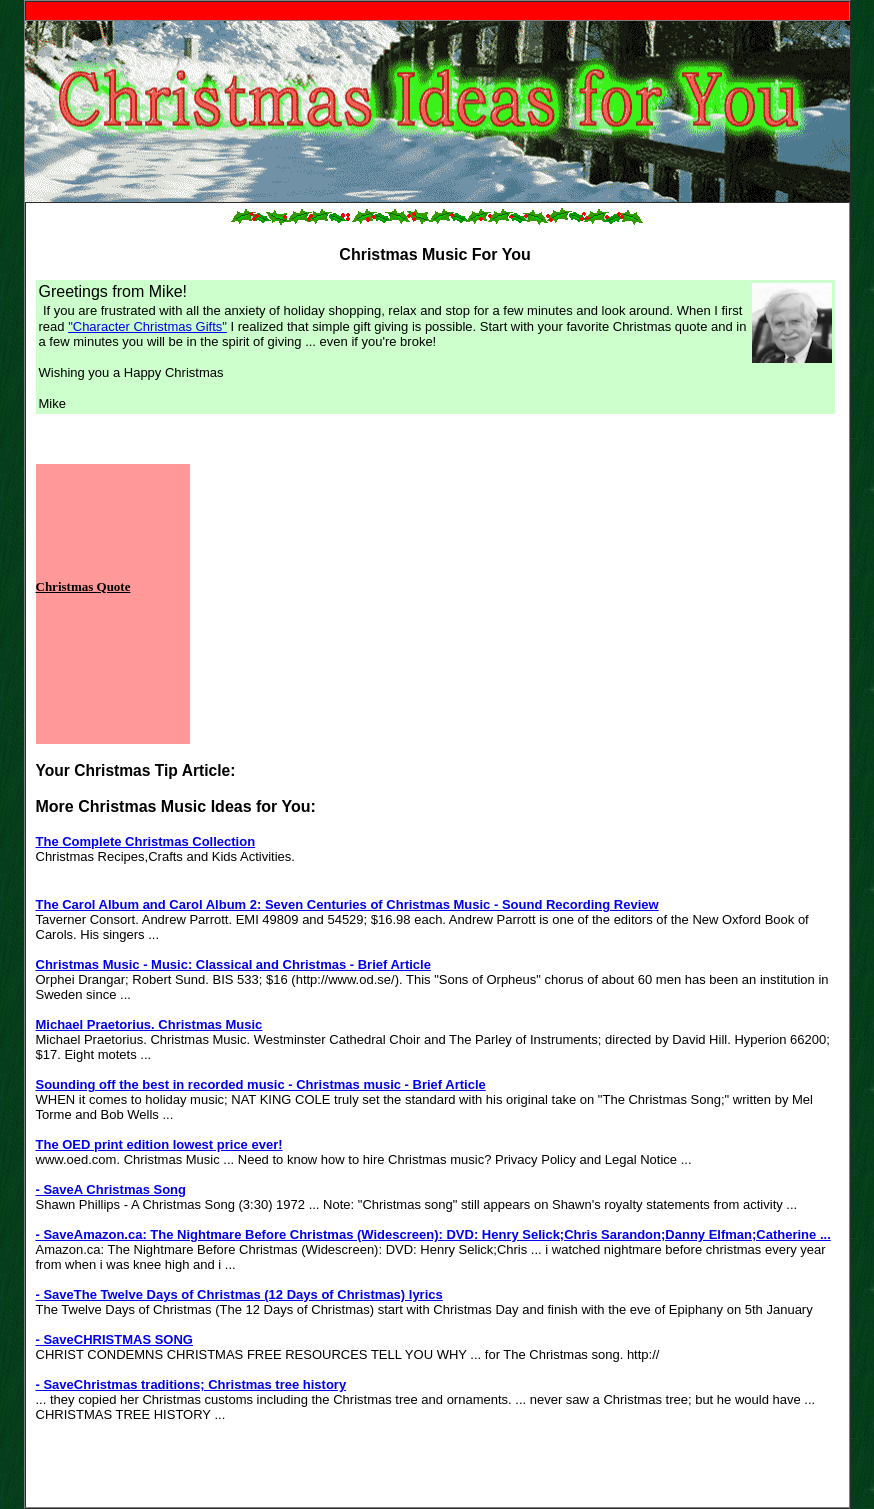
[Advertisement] (404, 604)
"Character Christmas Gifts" (147, 326)
